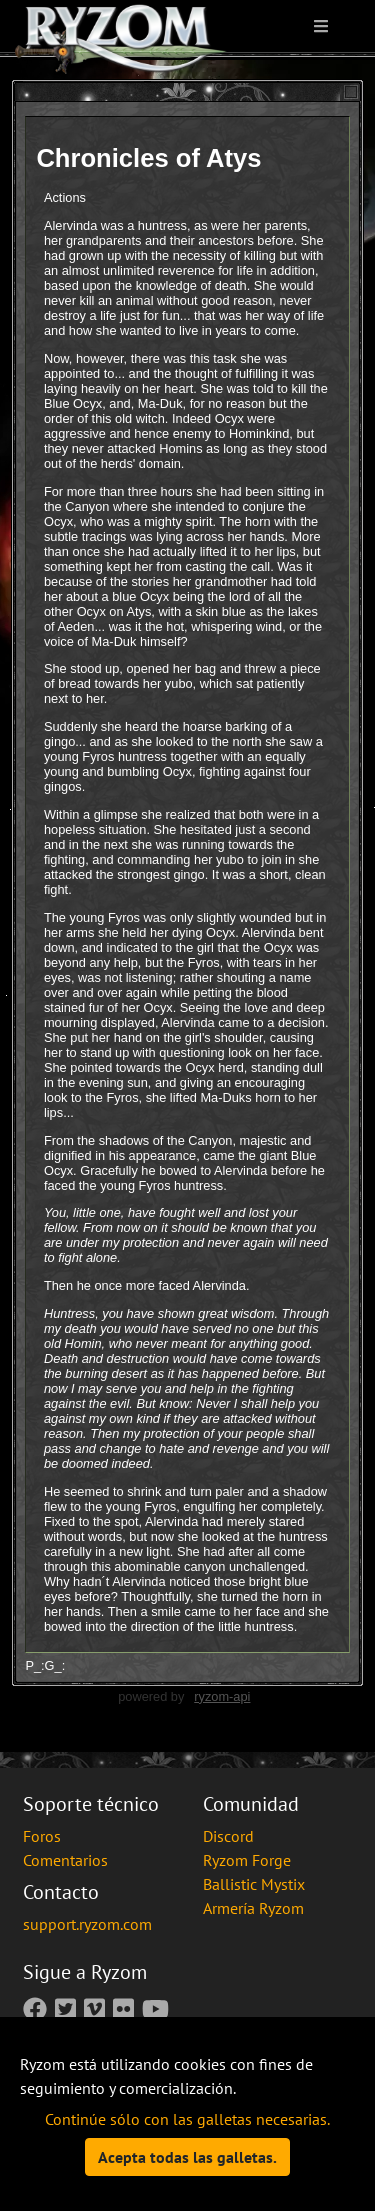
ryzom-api (222, 1696)
